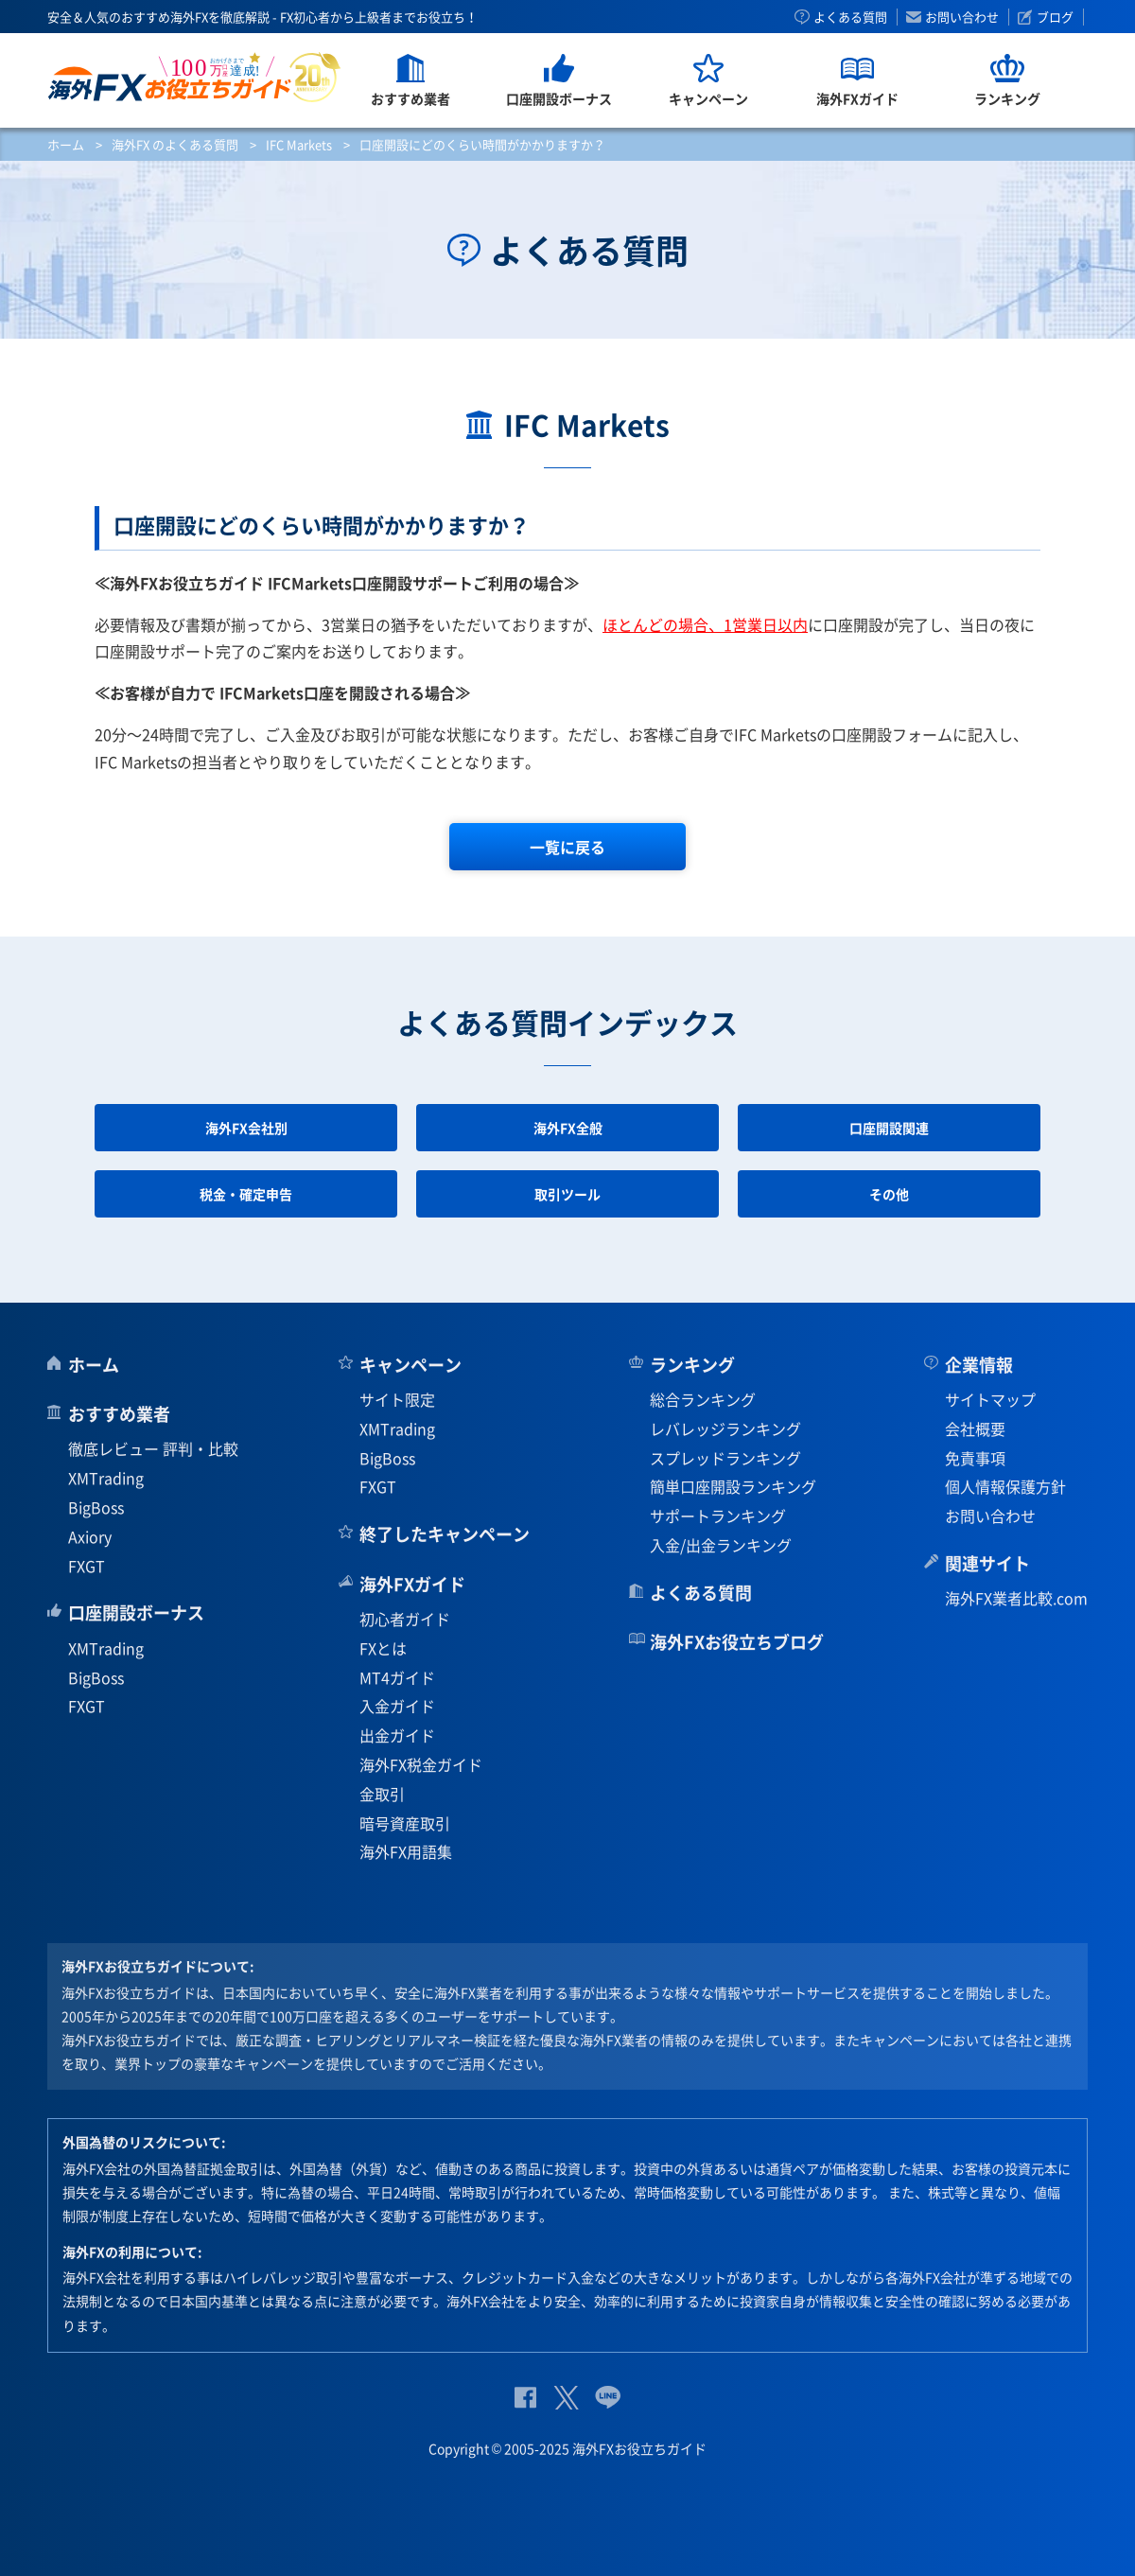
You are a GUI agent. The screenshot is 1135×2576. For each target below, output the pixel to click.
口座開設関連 (889, 1127)
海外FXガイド (412, 1584)
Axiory (90, 1536)
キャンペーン (410, 1364)
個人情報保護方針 (1005, 1486)
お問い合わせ (962, 17)
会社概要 (975, 1428)
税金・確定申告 (246, 1193)
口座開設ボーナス (136, 1612)
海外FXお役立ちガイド (194, 77)
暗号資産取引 (404, 1823)
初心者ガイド (404, 1618)
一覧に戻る (567, 846)
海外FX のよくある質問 (175, 144)
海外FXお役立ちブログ (737, 1642)
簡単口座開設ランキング (733, 1486)
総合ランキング (703, 1399)
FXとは (383, 1648)
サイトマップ (990, 1399)
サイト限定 (397, 1399)
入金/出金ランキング (721, 1544)
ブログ (1055, 17)
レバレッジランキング (725, 1428)
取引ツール (567, 1193)
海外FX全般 (567, 1127)
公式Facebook (525, 2398)
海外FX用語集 (405, 1851)
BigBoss (96, 1507)
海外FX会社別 (246, 1127)
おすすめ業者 (119, 1414)
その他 (889, 1193)
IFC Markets (299, 144)
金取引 (382, 1793)
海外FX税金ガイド (420, 1764)
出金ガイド (397, 1735)
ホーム (65, 144)
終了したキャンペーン (444, 1534)
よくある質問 (850, 17)
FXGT (86, 1565)
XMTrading (106, 1477)
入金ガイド (397, 1705)
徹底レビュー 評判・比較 (153, 1448)
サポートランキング (718, 1515)
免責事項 (975, 1457)
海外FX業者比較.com (1016, 1597)
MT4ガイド (397, 1677)
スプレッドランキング (725, 1457)
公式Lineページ (607, 2398)
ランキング (692, 1364)
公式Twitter (565, 2398)
